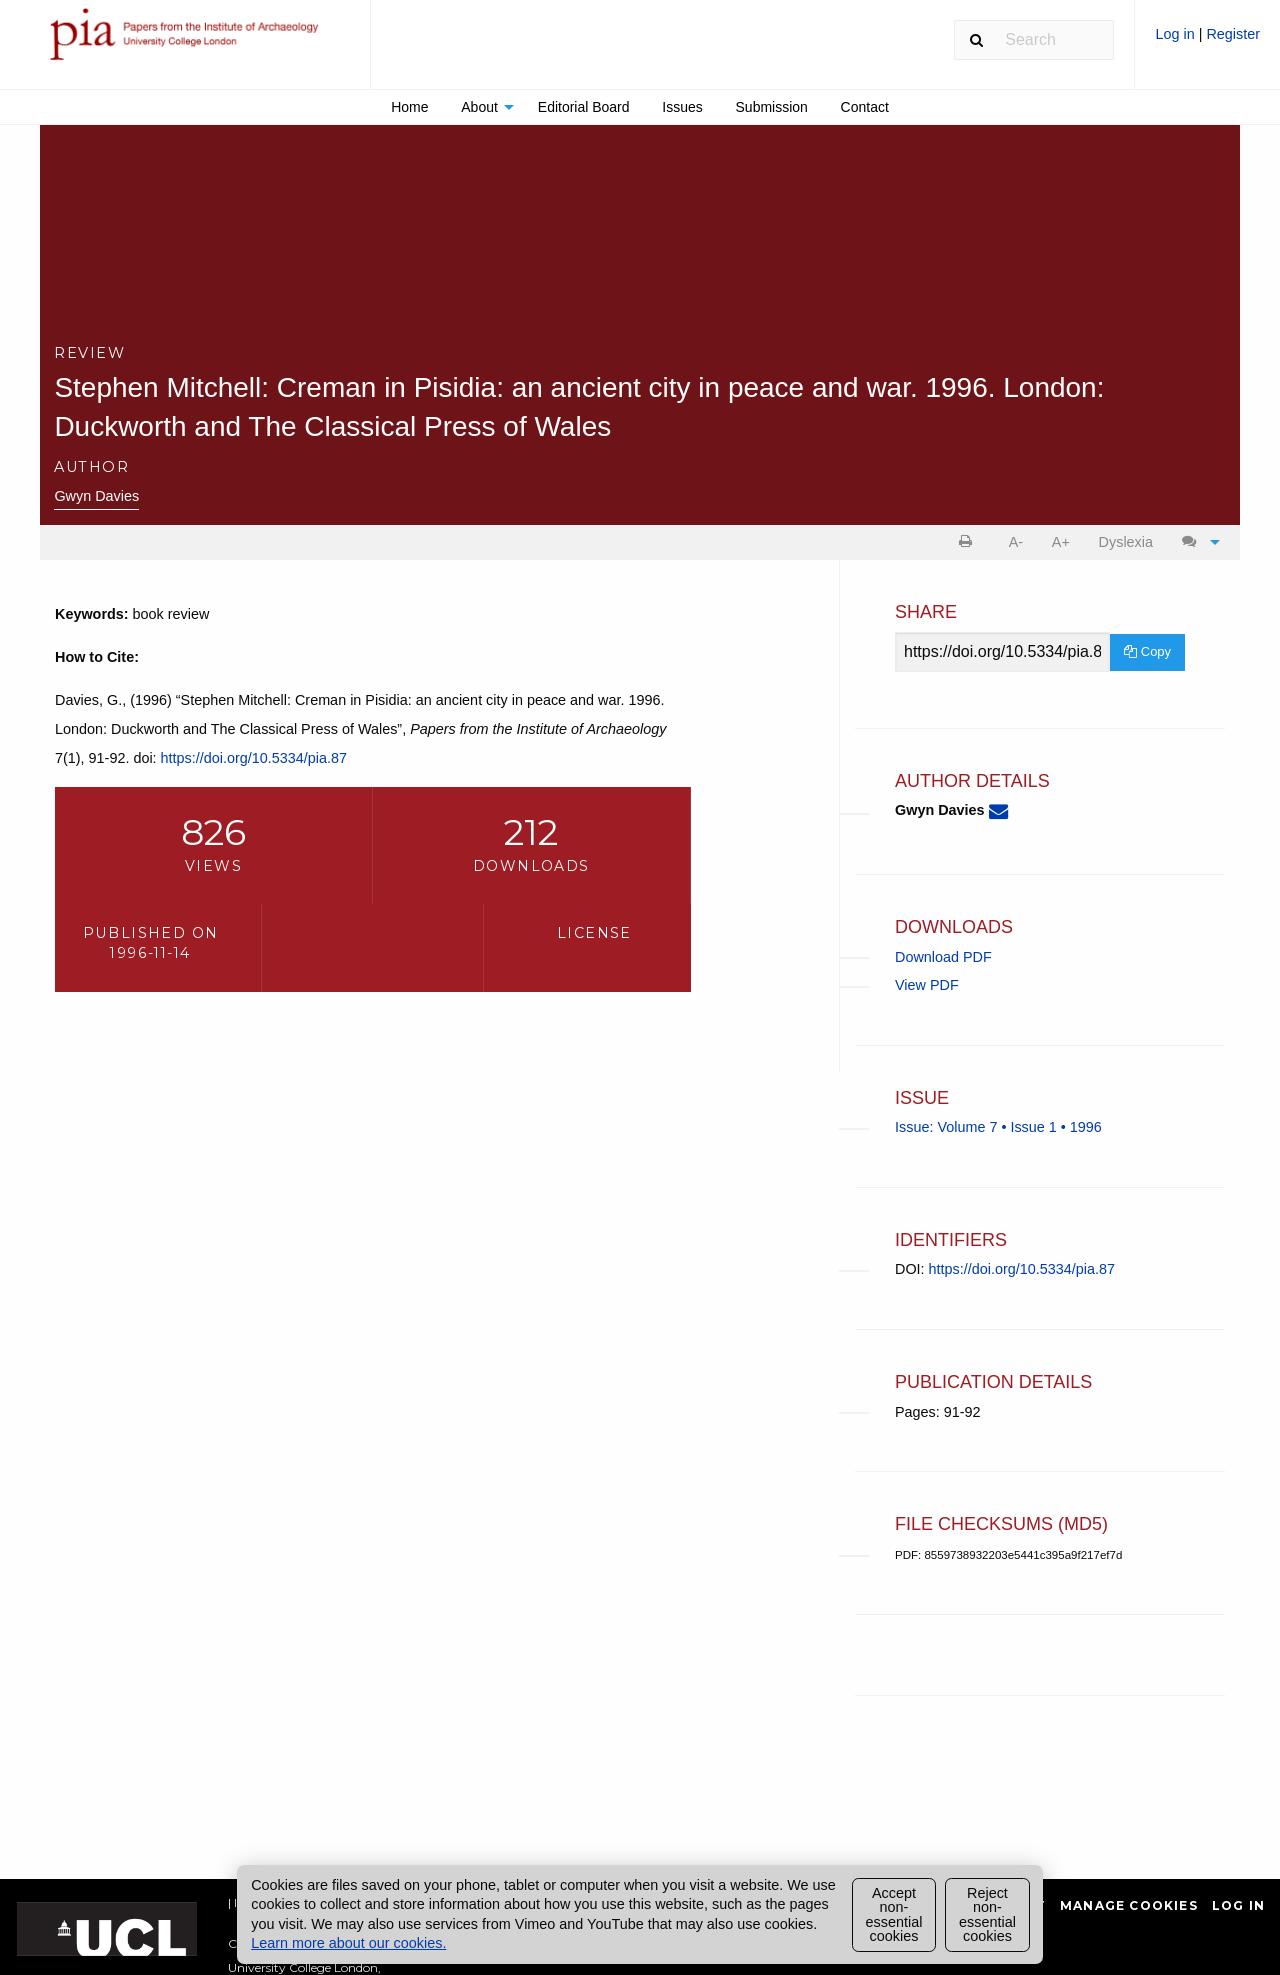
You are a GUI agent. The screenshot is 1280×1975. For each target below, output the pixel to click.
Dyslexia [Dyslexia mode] (1126, 542)
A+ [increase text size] (1061, 542)
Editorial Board (584, 107)
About (479, 107)
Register (1233, 34)
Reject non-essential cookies (987, 1914)
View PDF (927, 985)
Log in (1176, 34)
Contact (865, 107)
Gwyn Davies (96, 496)
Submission (772, 107)
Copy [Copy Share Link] (1147, 651)
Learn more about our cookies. (348, 1943)
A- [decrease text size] (1016, 542)
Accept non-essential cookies (894, 1914)
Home (409, 107)
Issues (682, 107)
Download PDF (943, 957)
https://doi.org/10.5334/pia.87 (254, 758)
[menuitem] (1207, 41)
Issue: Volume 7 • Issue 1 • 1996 (998, 1127)
